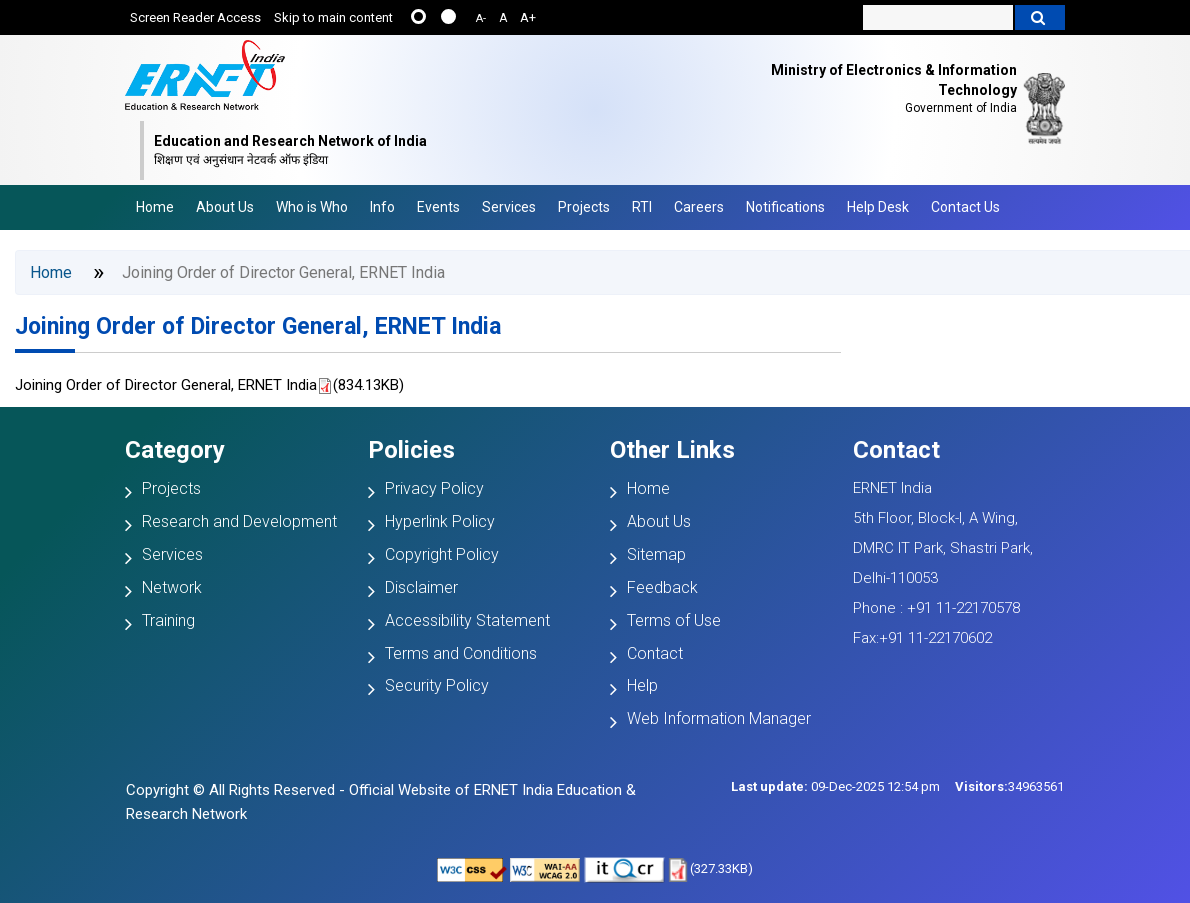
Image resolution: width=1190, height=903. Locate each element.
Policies (411, 450)
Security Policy (437, 685)
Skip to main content (333, 17)
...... (418, 16)
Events (438, 207)
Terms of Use (674, 620)
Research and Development (239, 521)
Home (155, 207)
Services (509, 207)
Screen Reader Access (195, 17)
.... (448, 16)
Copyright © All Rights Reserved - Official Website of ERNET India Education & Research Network (381, 802)
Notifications (785, 207)
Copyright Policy (442, 554)
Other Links (672, 450)
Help (642, 685)
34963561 (1009, 786)
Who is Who (312, 207)
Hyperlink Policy (440, 521)
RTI (642, 207)
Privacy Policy (434, 488)
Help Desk (878, 207)
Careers (699, 207)
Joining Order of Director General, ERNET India (258, 326)
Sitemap (656, 554)
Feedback (662, 587)
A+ (528, 17)
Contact (655, 653)
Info (382, 207)
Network (172, 587)
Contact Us (965, 207)
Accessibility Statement (467, 620)
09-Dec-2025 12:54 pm (835, 786)
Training (168, 620)
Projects (584, 207)
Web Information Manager (719, 718)
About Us (225, 207)
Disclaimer (421, 587)
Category (175, 450)
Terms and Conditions (461, 653)
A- (481, 18)
